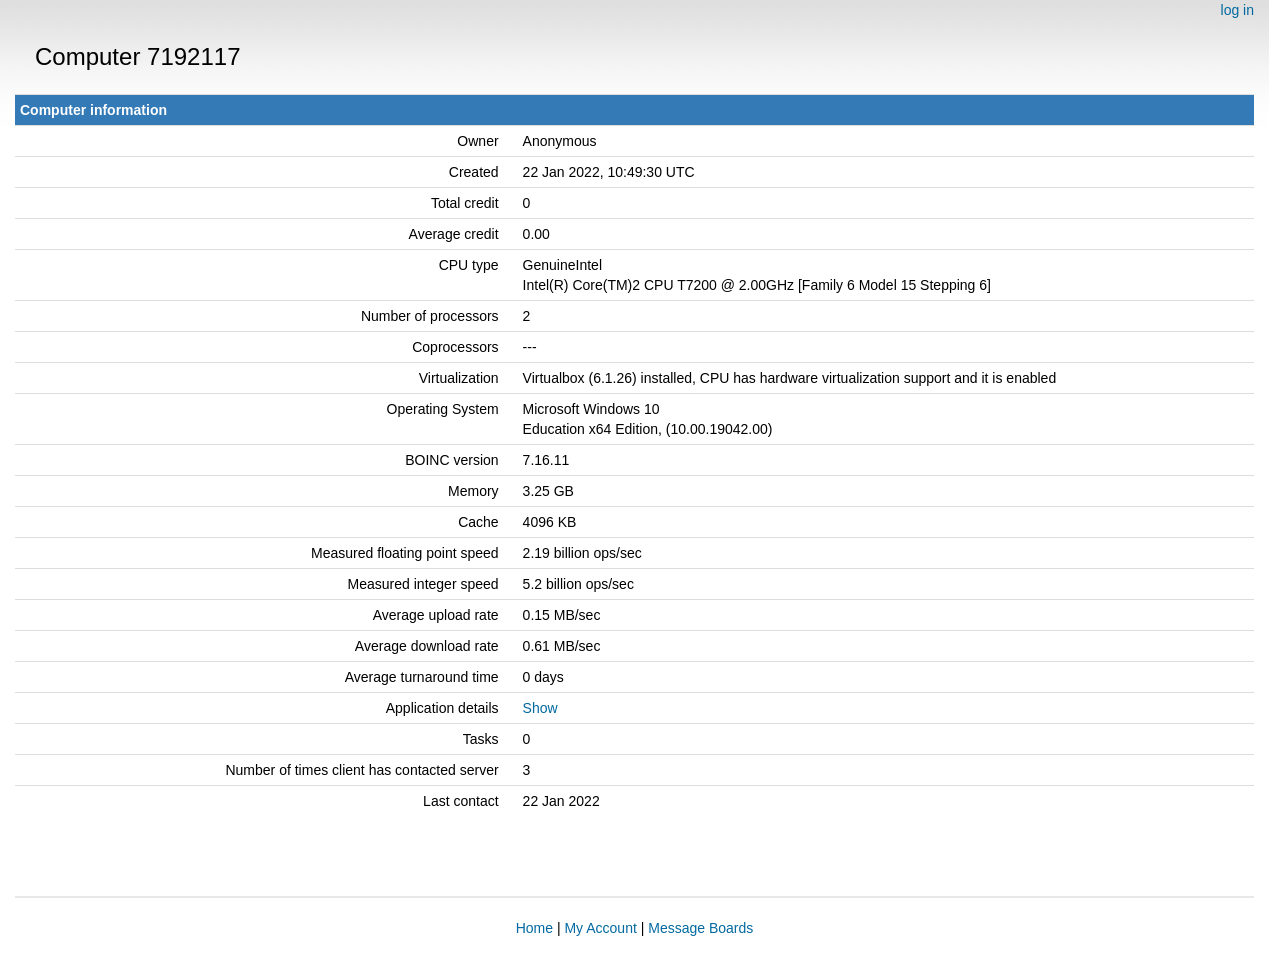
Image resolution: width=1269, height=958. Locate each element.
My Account (600, 928)
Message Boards (700, 928)
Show (540, 708)
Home (534, 928)
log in (1237, 10)
